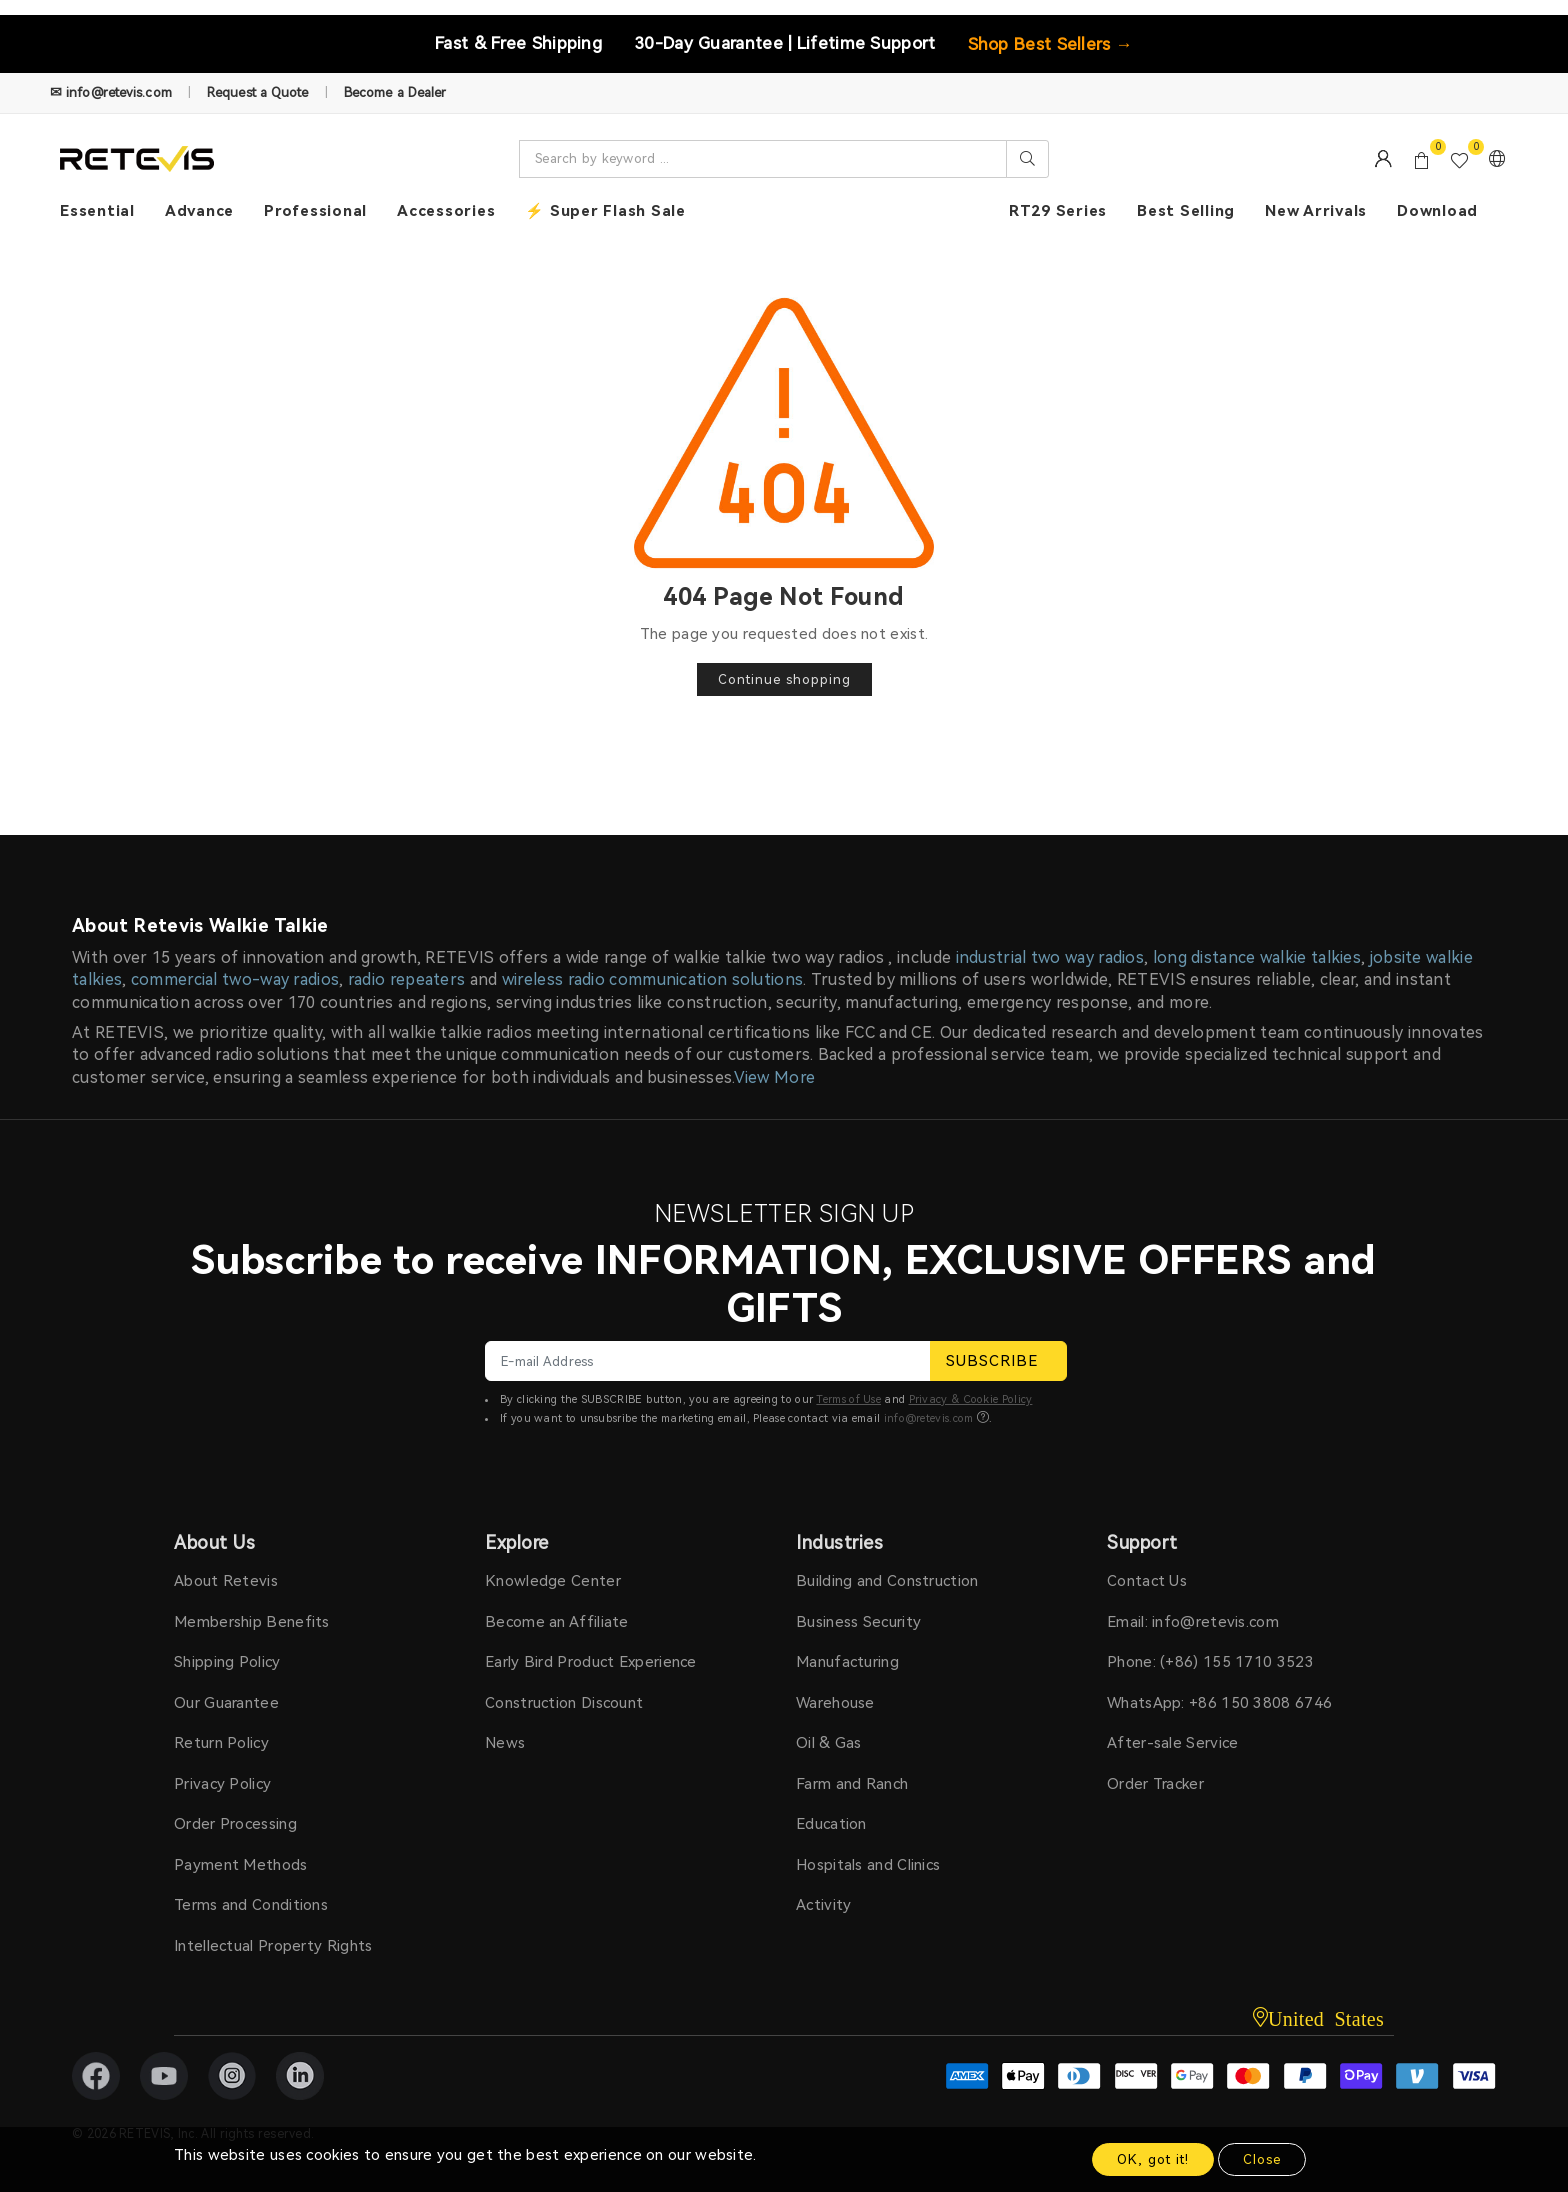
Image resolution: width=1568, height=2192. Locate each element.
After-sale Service (1172, 1743)
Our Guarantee (226, 1703)
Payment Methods (241, 1865)
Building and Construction (887, 1581)
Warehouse (835, 1703)
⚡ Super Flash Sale (605, 211)
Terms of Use (848, 1399)
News (505, 1743)
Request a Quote (258, 92)
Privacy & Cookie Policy (971, 1399)
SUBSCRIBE (998, 1361)
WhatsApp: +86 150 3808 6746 (1219, 1703)
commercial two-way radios (235, 979)
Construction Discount (564, 1703)
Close (1262, 2159)
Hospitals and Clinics (868, 1865)
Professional (315, 211)
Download (1437, 211)
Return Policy (221, 1743)
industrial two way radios (1050, 957)
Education (831, 1824)
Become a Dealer (395, 92)
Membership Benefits (252, 1622)
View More (775, 1077)
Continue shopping (784, 679)
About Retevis (226, 1581)
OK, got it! (1153, 2159)
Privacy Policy (222, 1784)
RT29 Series (1058, 211)
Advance (199, 211)
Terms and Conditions (251, 1905)
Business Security (858, 1622)
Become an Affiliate (557, 1622)
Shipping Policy (227, 1662)
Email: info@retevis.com (1193, 1622)
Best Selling (1186, 211)
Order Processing (235, 1824)
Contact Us (1147, 1581)
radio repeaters (407, 979)
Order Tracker (1155, 1784)
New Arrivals (1316, 211)
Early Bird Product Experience (591, 1662)
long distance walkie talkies (1257, 957)
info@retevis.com (929, 1418)
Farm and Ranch (852, 1784)
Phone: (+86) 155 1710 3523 (1210, 1662)
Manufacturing (847, 1662)
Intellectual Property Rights (273, 1946)
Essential (97, 211)
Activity (823, 1905)
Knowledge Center (553, 1581)
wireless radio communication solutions (652, 979)
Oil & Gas (829, 1743)
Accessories (446, 211)
